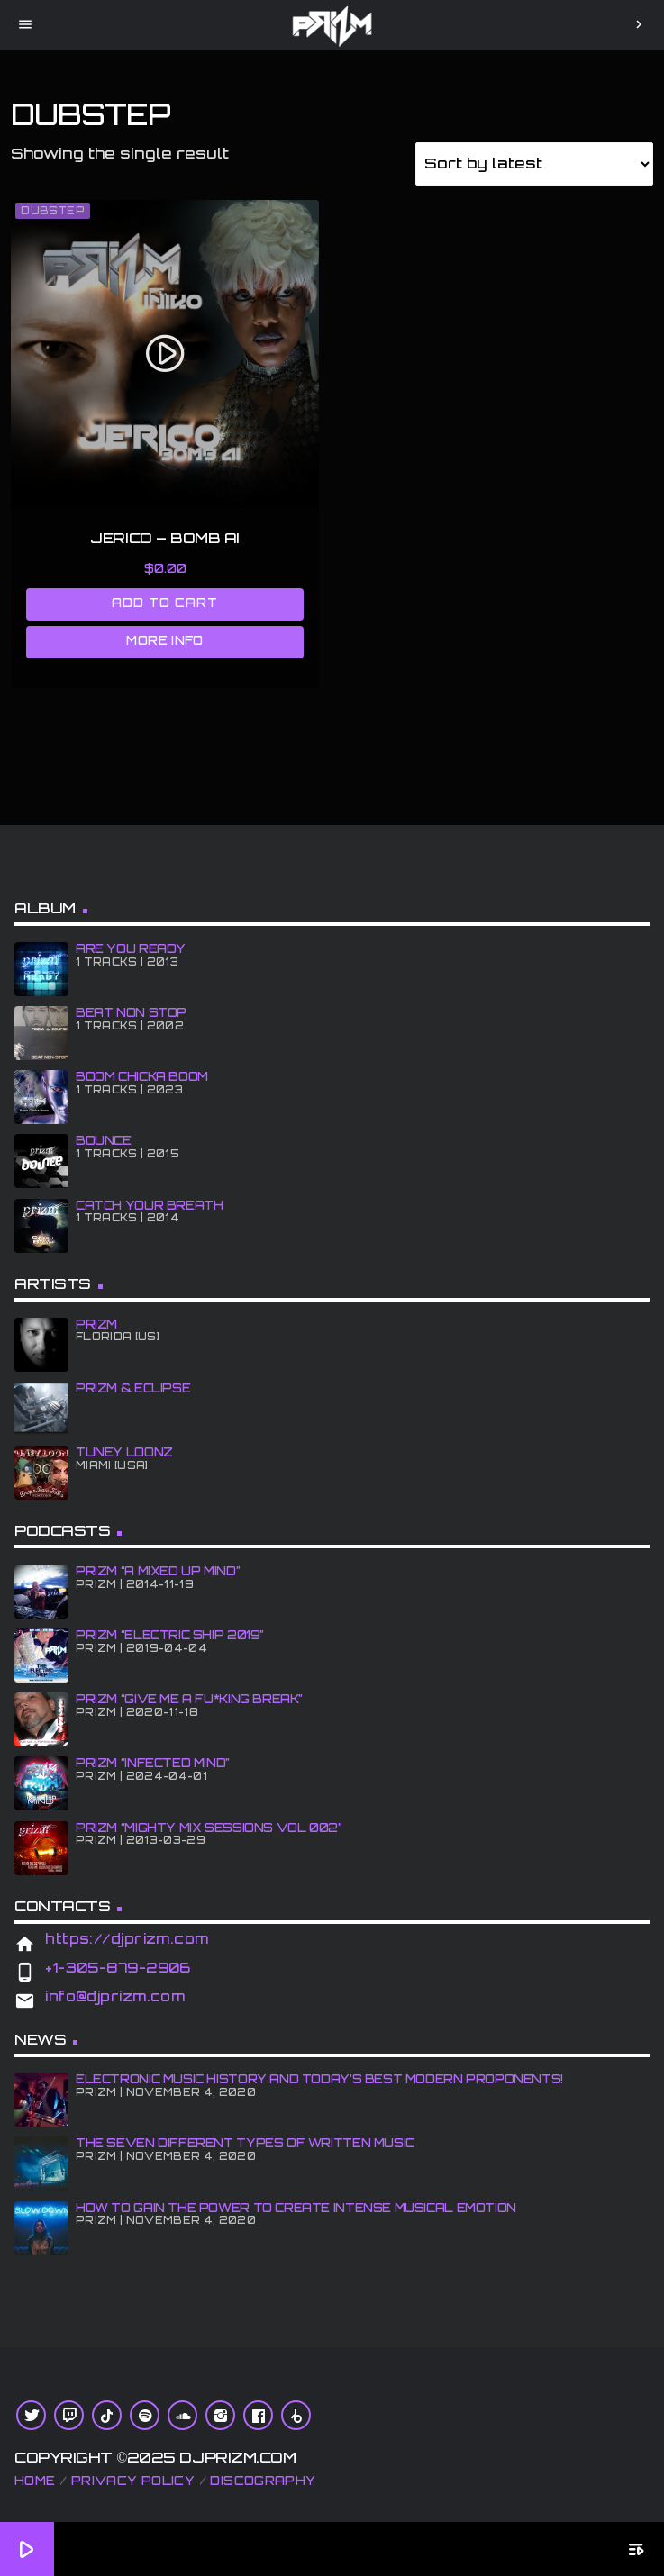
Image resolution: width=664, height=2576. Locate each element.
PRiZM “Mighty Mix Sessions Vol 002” (209, 1827)
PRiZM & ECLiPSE (133, 1388)
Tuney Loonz (124, 1452)
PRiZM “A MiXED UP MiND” (158, 1571)
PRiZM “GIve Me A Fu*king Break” (189, 1699)
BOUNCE (104, 1140)
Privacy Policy (133, 2480)
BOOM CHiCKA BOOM (142, 1076)
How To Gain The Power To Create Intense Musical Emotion (296, 2207)
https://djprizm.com (127, 1938)
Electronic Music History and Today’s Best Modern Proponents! (319, 2079)
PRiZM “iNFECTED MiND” (153, 1762)
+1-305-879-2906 (118, 1967)
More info (165, 640)
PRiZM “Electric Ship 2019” (170, 1635)
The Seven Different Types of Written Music (245, 2143)
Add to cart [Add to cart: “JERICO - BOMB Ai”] (165, 602)
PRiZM (96, 1324)
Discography (262, 2480)
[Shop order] (534, 164)
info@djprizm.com (115, 1996)
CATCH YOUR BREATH (149, 1205)
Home (35, 2480)
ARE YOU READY (131, 948)
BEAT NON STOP (131, 1012)
